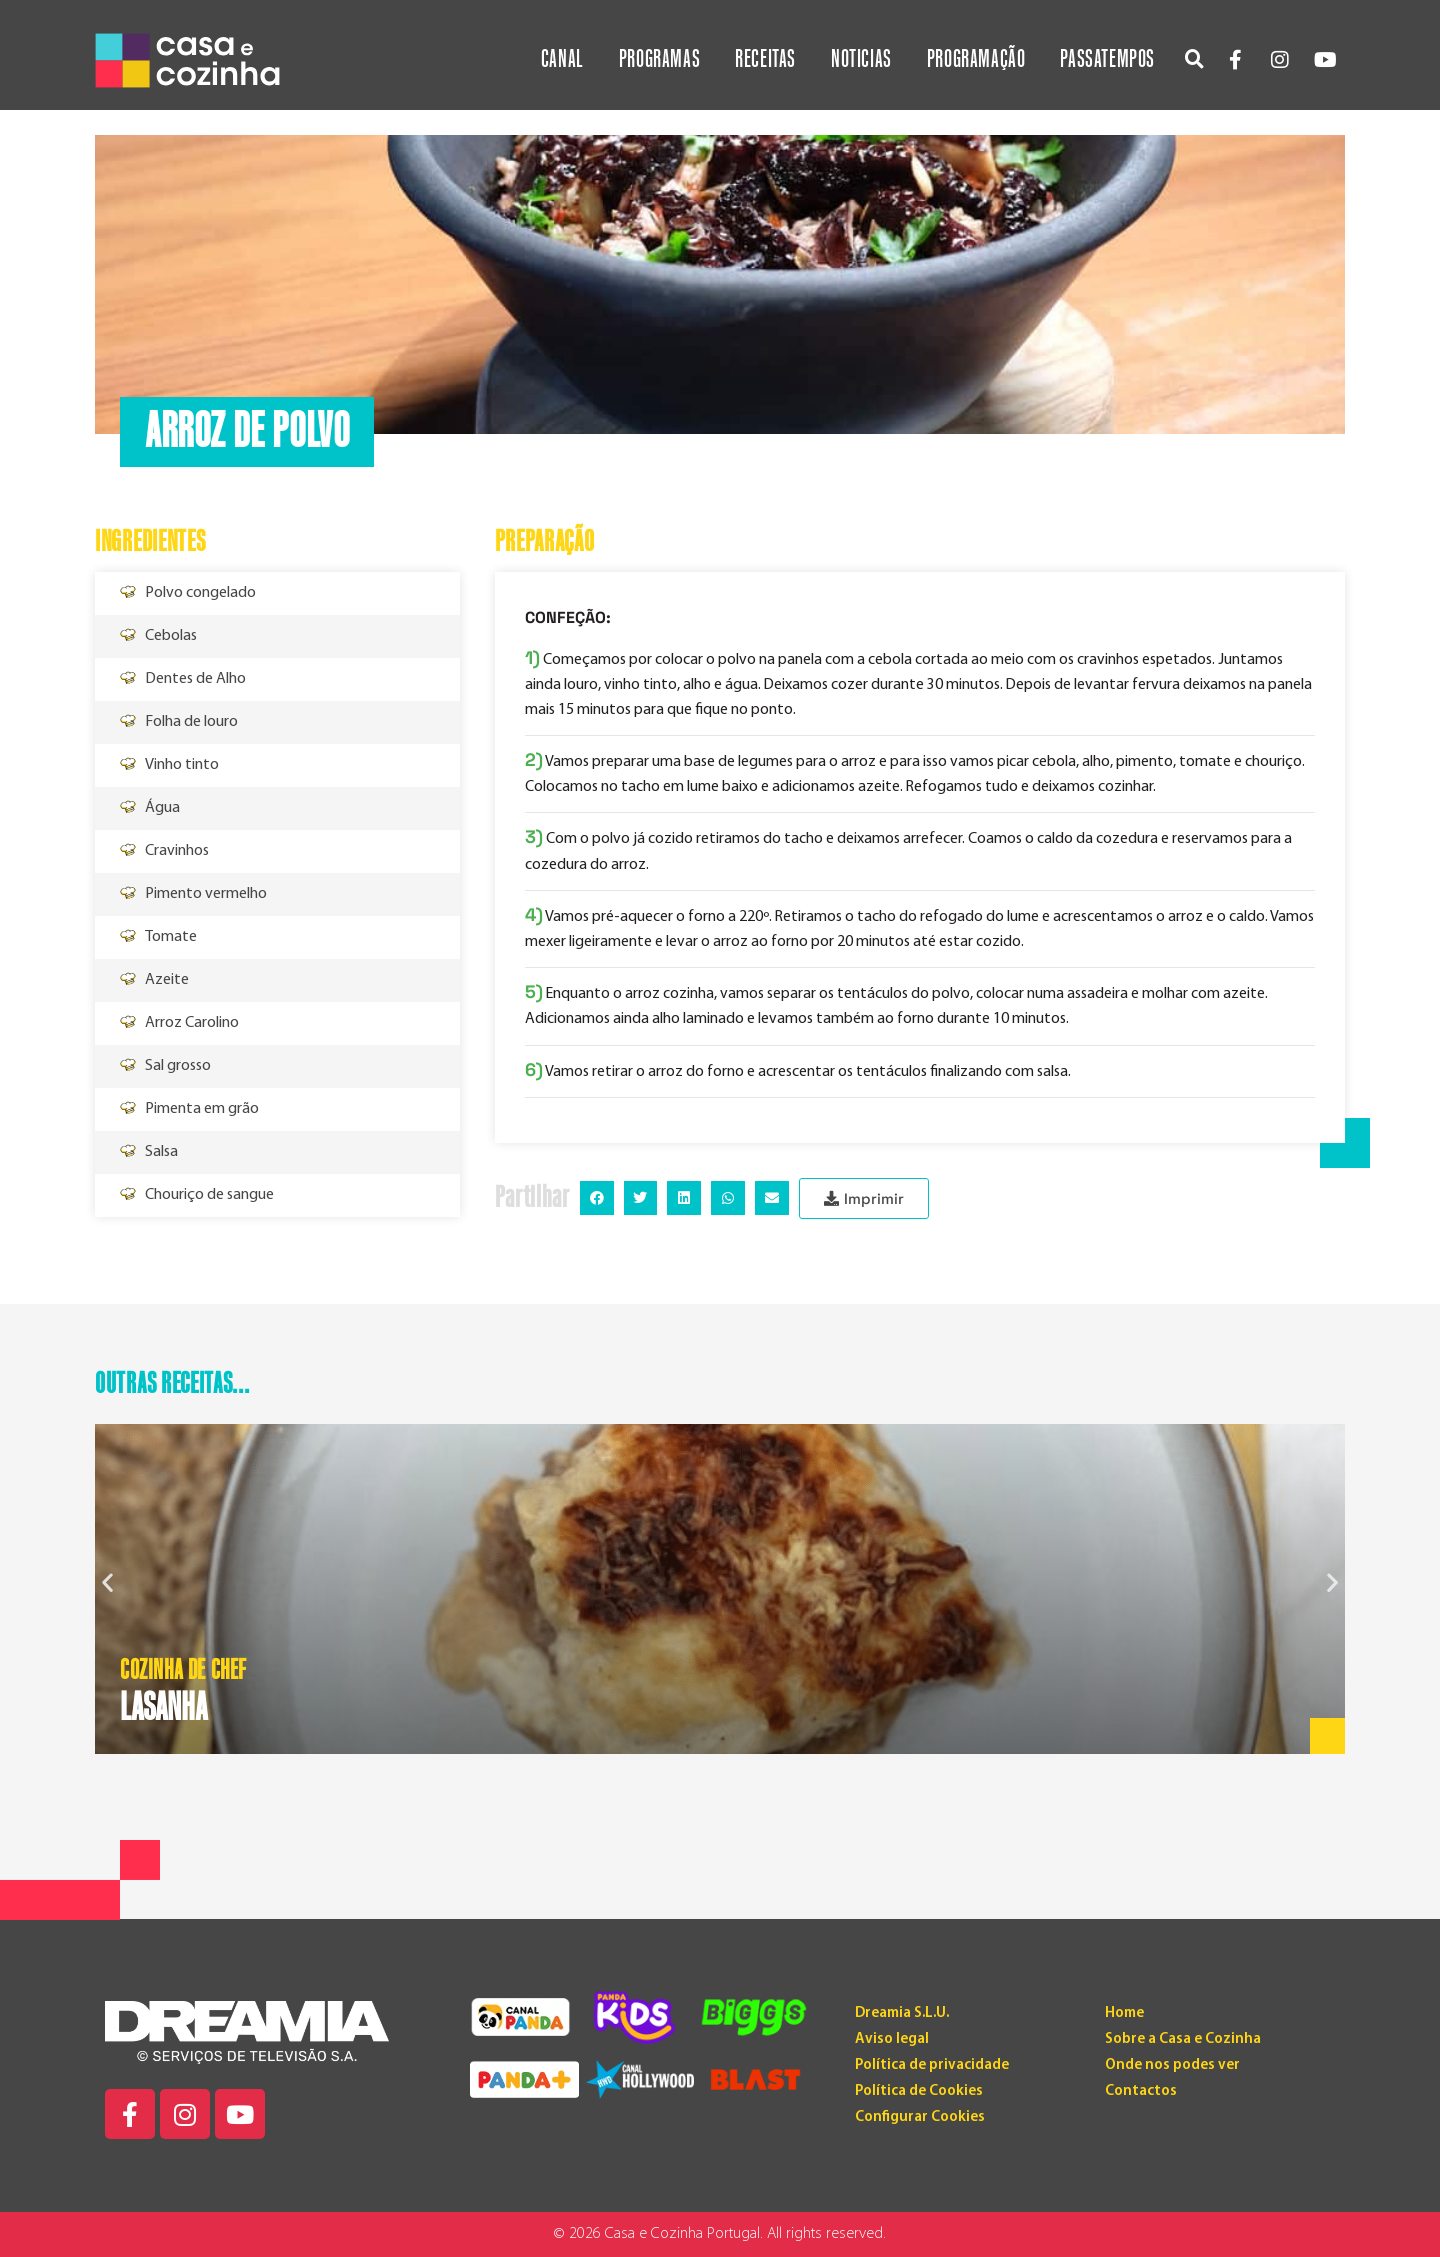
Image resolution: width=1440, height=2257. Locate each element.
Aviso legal (892, 2039)
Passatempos (1107, 59)
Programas (659, 59)
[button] (1194, 58)
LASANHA (163, 1708)
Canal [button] (562, 59)
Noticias (861, 59)
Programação (976, 59)
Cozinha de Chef (183, 1671)
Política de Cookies (919, 2091)
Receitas (765, 59)
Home (1124, 2013)
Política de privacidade (932, 2065)
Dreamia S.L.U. (902, 2013)
